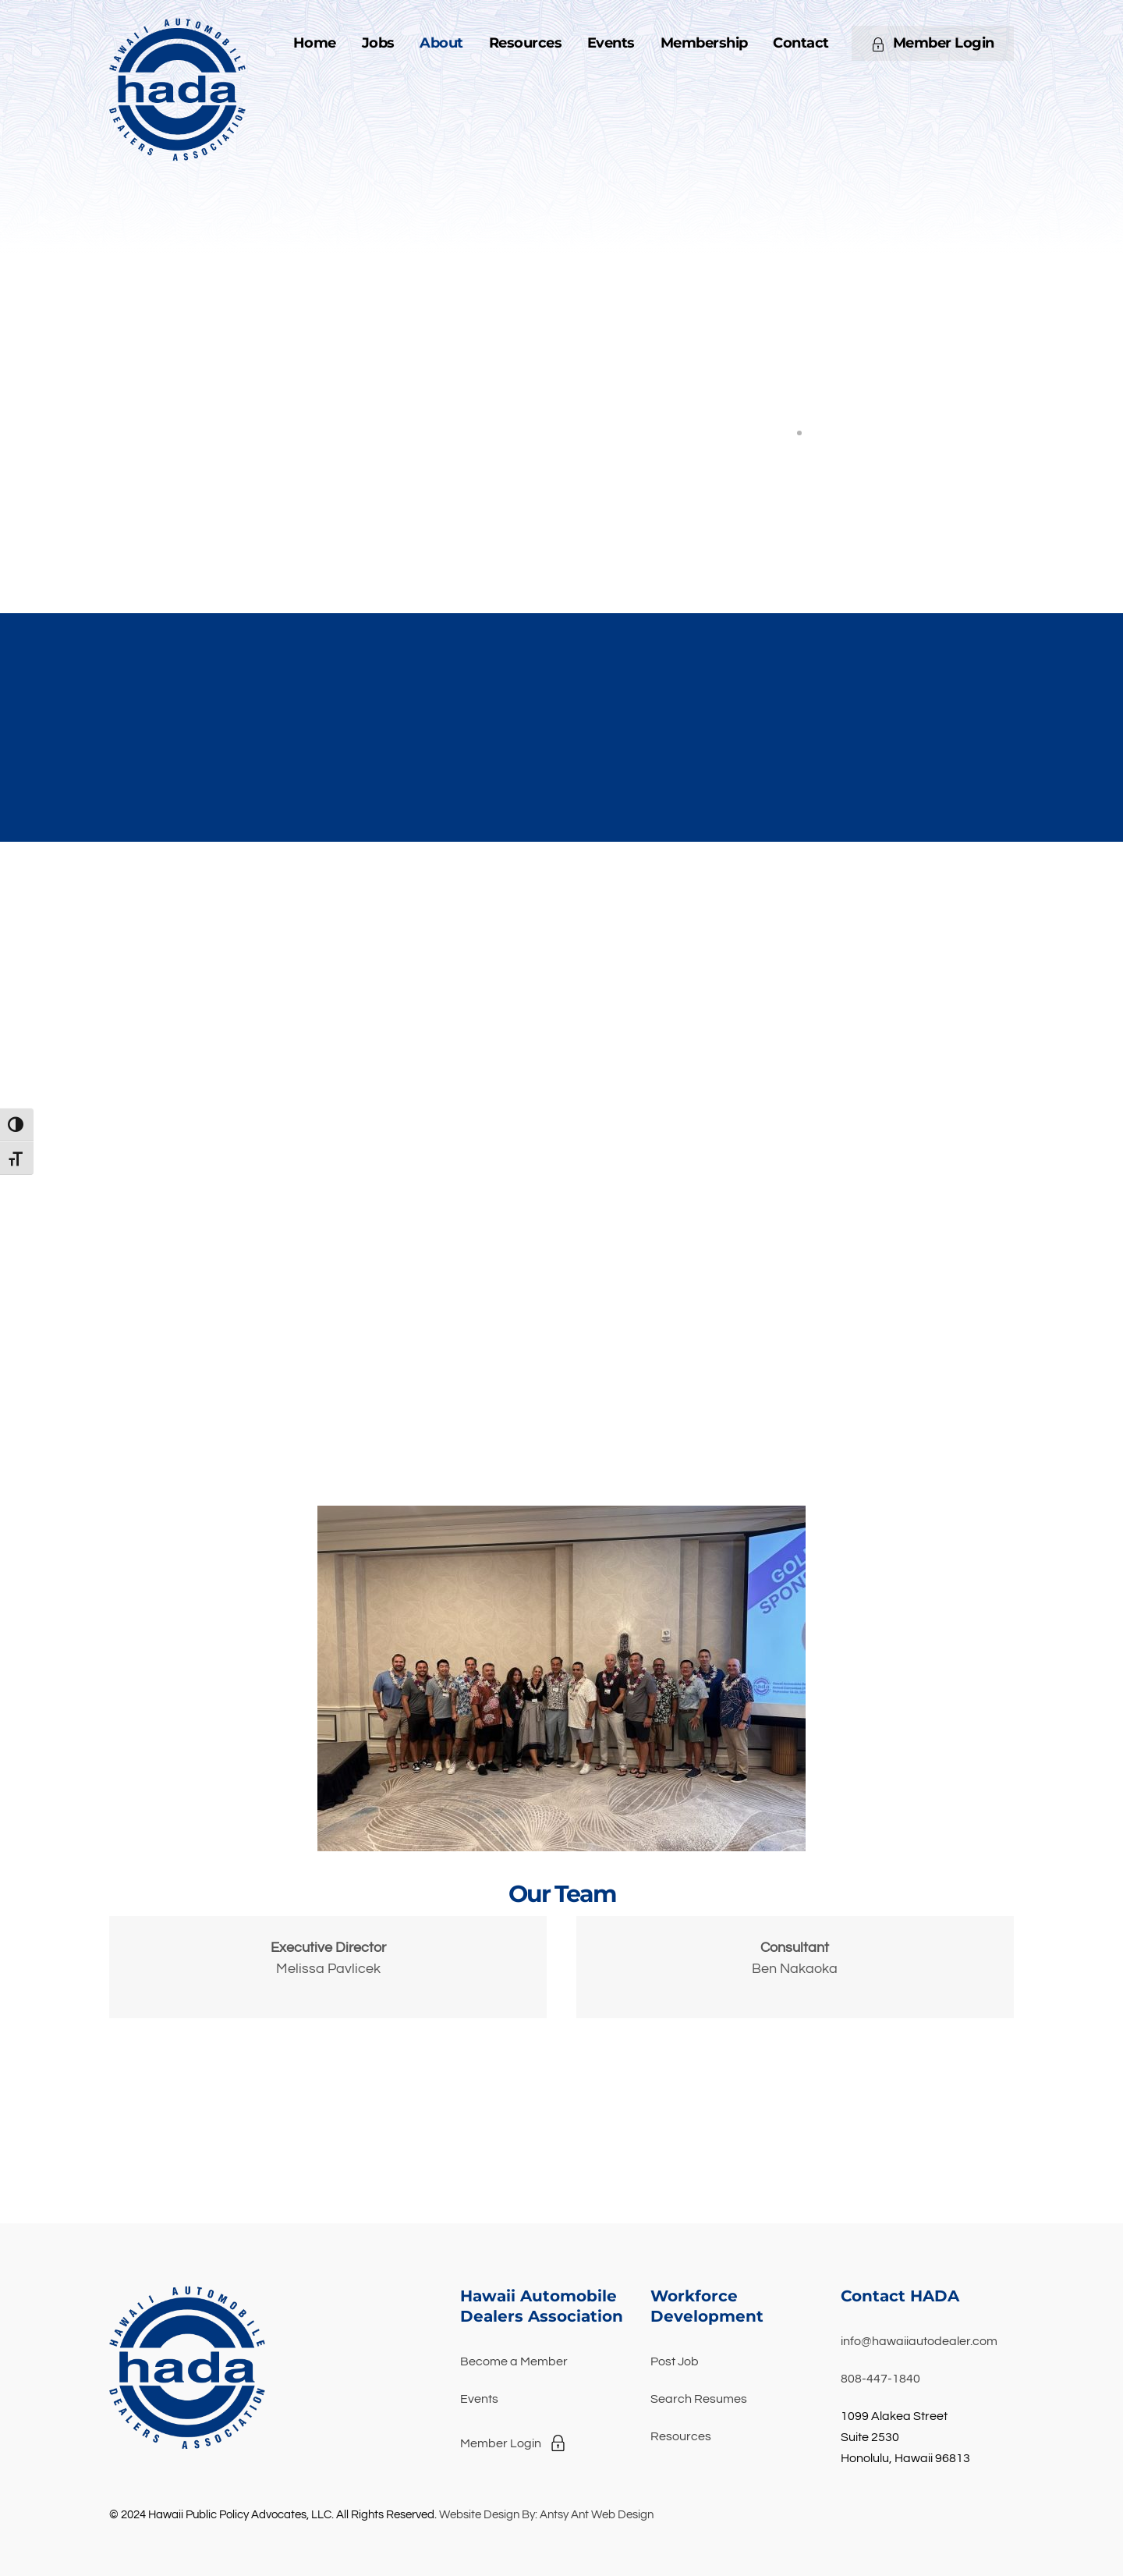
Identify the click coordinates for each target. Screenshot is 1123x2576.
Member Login (932, 42)
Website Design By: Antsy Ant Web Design (546, 2515)
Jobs (378, 42)
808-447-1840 (880, 2378)
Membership (704, 42)
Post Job (674, 2361)
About (441, 42)
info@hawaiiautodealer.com (919, 2341)
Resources (525, 42)
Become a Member (514, 2361)
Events (611, 42)
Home (314, 42)
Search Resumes (698, 2399)
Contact (801, 42)
